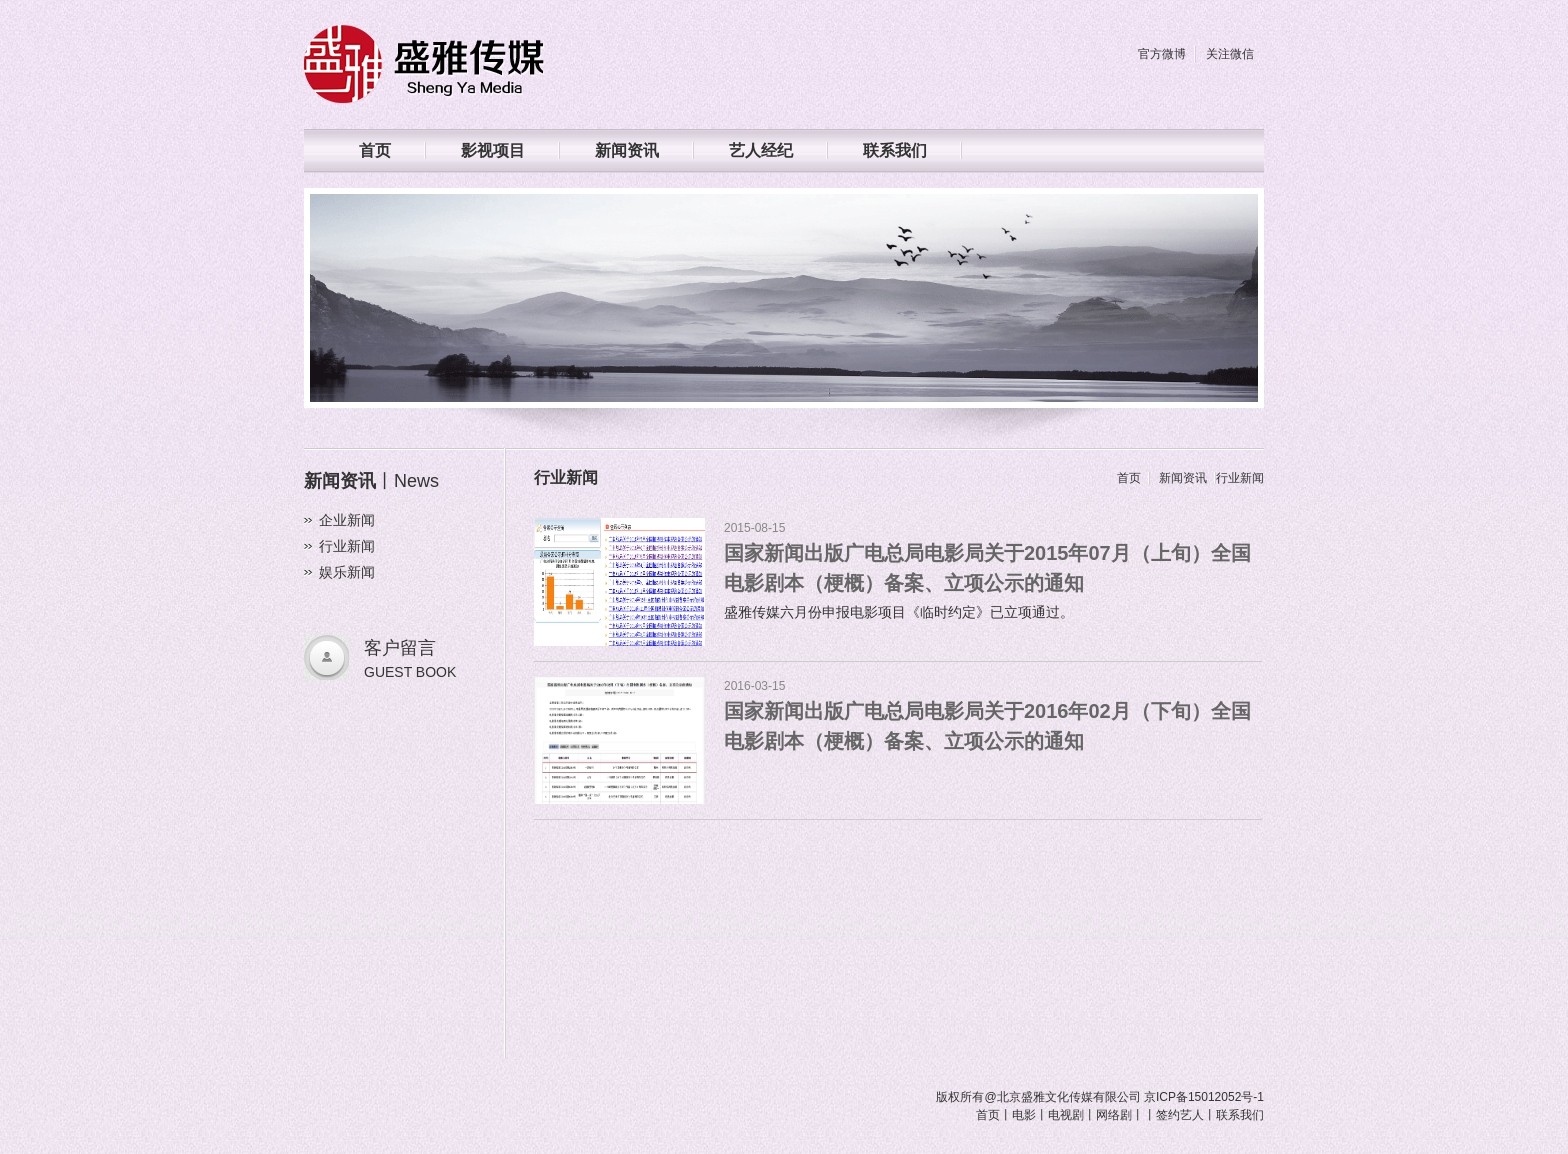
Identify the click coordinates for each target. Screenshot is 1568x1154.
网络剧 (1114, 1115)
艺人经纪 (761, 150)
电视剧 (1066, 1115)
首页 (375, 150)
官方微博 (1162, 54)
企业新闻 (347, 520)
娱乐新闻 (347, 572)
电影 (1024, 1115)
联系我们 (895, 150)
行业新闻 (347, 546)
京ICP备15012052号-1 (1204, 1097)
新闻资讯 (627, 150)
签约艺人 (1180, 1115)
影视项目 (493, 150)
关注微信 (1230, 54)
